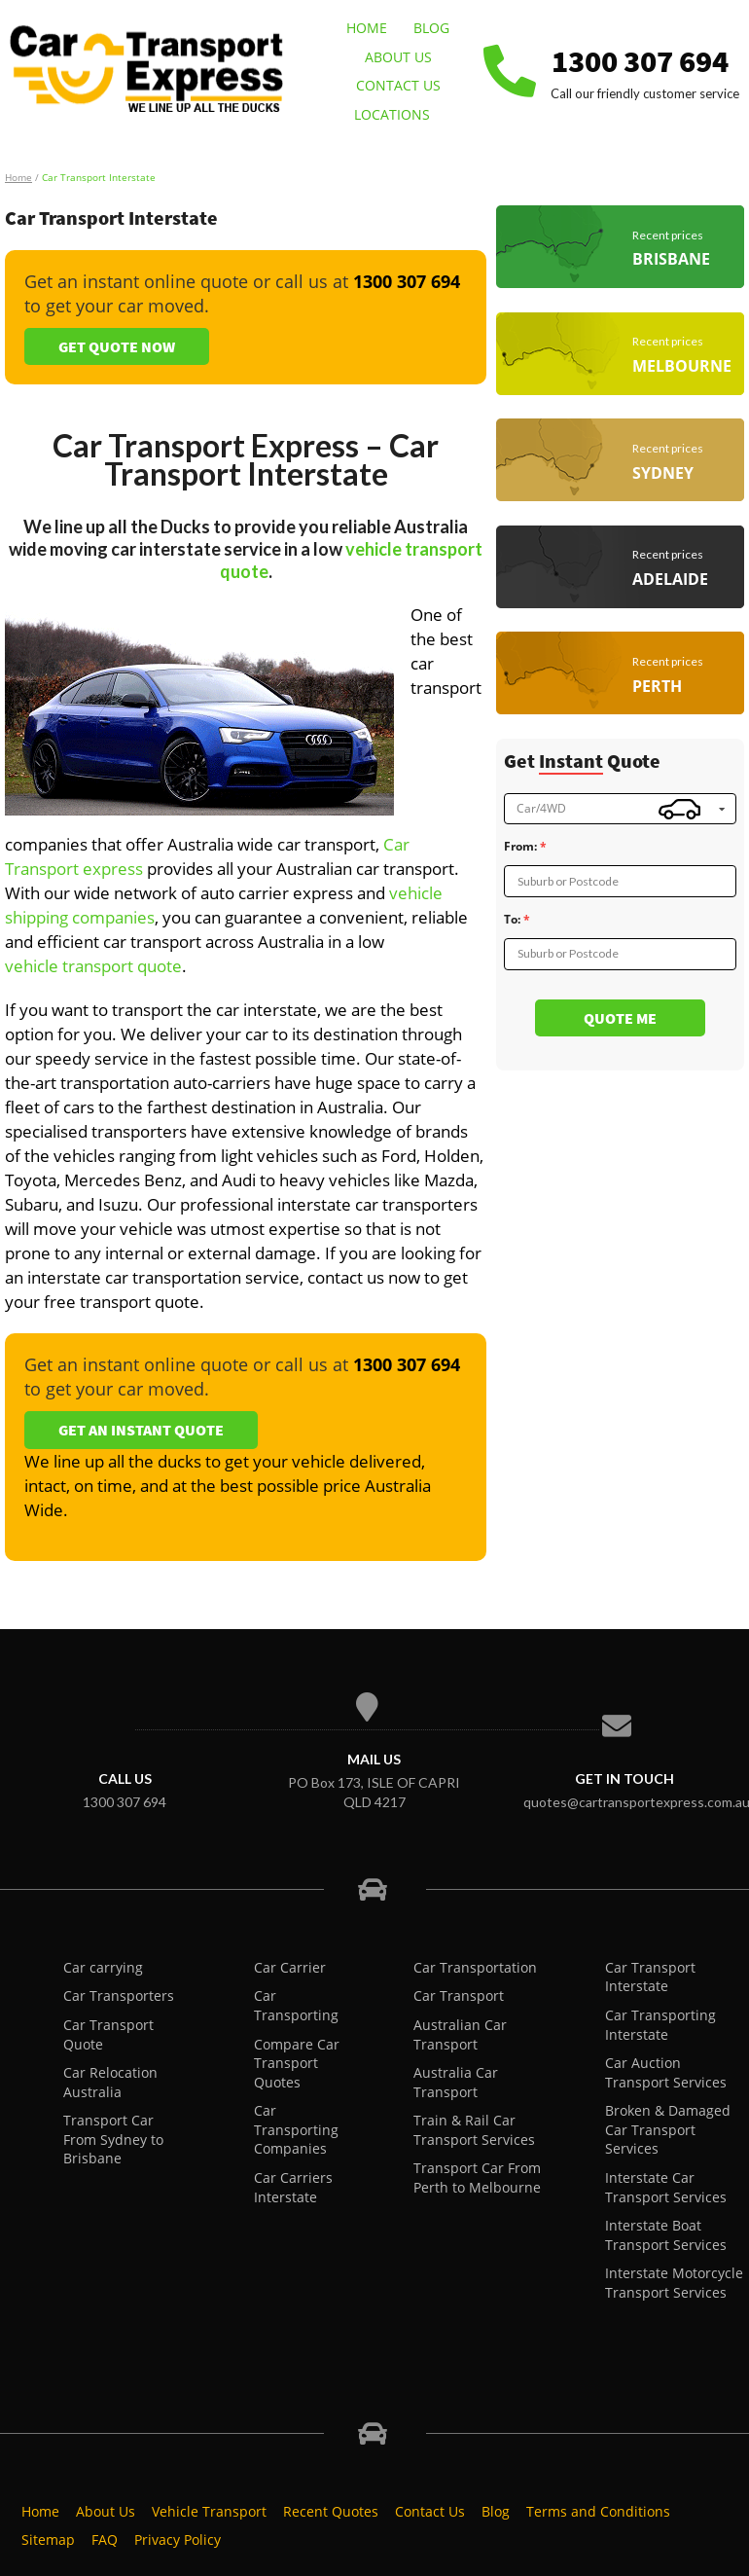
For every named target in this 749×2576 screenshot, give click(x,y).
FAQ (104, 2539)
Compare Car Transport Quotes (296, 2063)
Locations (392, 114)
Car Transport (458, 1995)
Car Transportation (475, 1967)
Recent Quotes (330, 2511)
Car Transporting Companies (296, 2129)
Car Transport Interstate (650, 1977)
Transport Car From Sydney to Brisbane (113, 2139)
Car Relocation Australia (110, 2082)
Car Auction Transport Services (666, 2072)
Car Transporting (296, 2005)
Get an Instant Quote (141, 1429)
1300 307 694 (640, 61)
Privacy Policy (177, 2539)
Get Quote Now (116, 346)
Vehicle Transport (209, 2511)
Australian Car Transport (460, 2034)
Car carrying (103, 1967)
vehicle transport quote (93, 966)
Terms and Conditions (598, 2511)
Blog (431, 27)
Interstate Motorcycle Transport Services (674, 2283)
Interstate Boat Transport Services (666, 2235)
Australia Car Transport (455, 2082)
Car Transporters (118, 1995)
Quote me (620, 1018)
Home (366, 27)
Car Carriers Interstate (293, 2187)
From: (520, 846)
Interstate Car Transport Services (666, 2187)
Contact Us (398, 85)
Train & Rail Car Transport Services (474, 2130)
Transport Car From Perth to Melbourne (477, 2177)
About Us (398, 57)
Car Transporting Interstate (660, 2025)
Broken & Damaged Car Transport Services (668, 2129)
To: (512, 919)
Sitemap (48, 2539)
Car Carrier (290, 1967)
